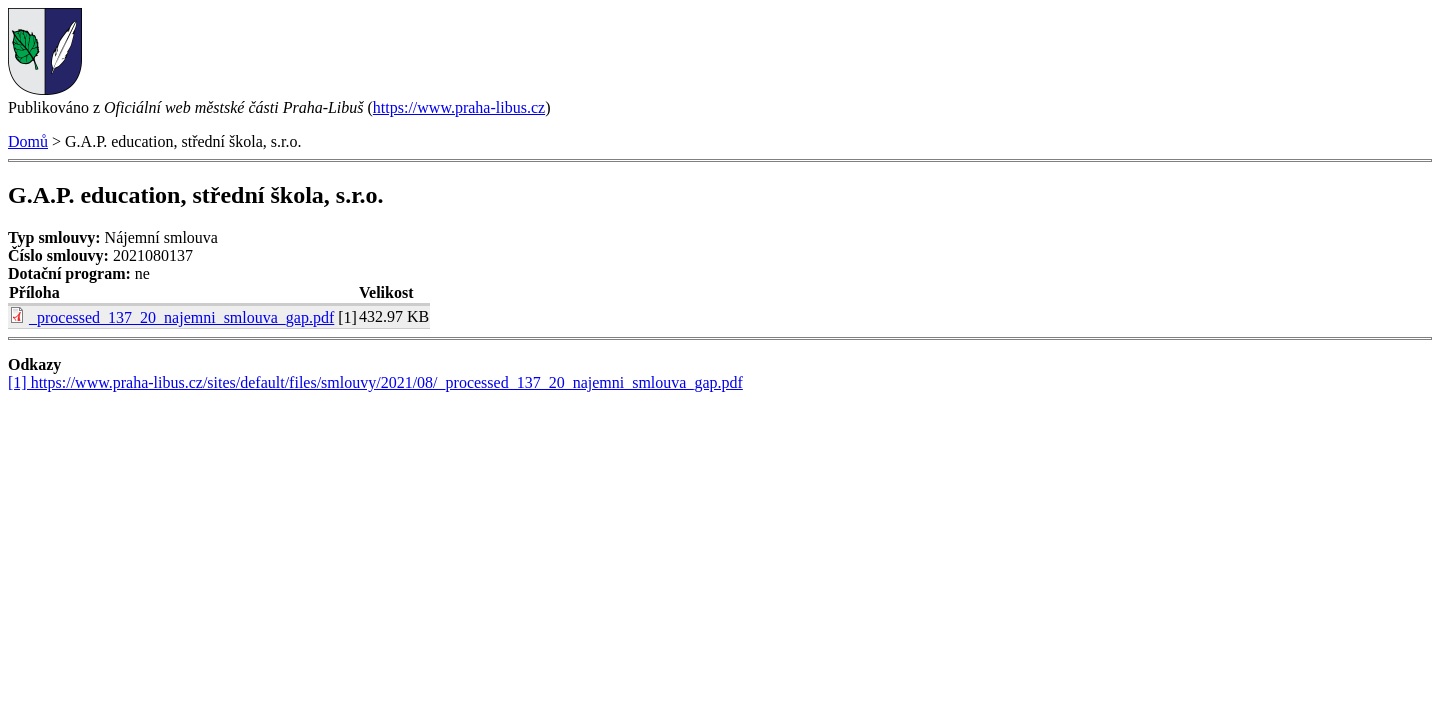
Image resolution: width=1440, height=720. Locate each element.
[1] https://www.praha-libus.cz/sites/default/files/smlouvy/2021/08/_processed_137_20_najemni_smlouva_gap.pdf (375, 382)
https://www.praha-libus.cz (459, 107)
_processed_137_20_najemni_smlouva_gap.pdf (181, 317)
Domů (28, 141)
